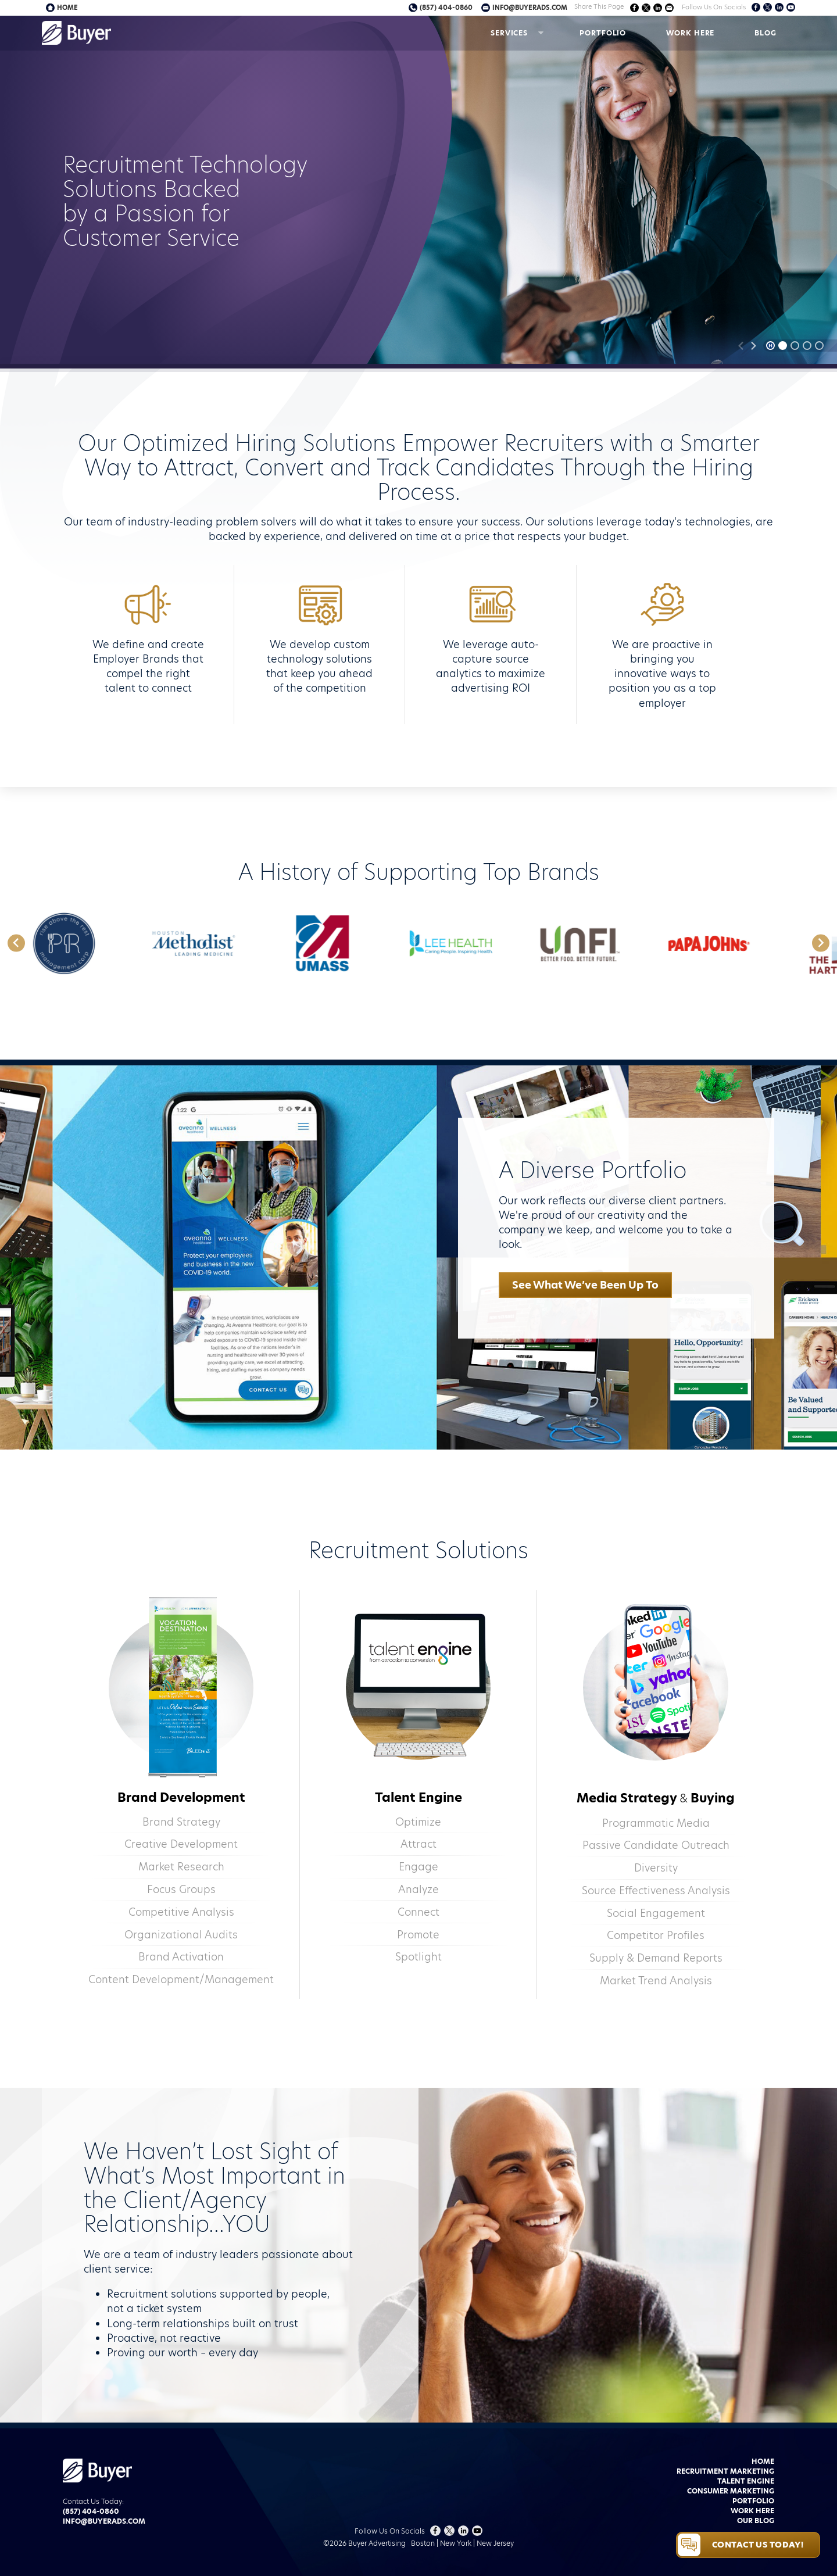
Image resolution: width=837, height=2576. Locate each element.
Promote (418, 1934)
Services (509, 33)
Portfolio (603, 33)
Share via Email (669, 7)
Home (67, 7)
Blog (765, 33)
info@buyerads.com (529, 7)
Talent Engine (745, 2481)
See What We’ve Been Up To (585, 1285)
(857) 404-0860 (446, 7)
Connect (418, 1912)
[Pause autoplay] (770, 345)
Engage (418, 1866)
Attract (418, 1844)
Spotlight (418, 1956)
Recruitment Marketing (725, 2471)
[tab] (782, 345)
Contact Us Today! (757, 2544)
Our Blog (755, 2520)
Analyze (418, 1889)
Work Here (690, 33)
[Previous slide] (741, 345)
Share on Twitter (646, 7)
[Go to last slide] (16, 942)
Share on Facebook (634, 7)
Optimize (418, 1822)
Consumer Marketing (730, 2491)
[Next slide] (753, 345)
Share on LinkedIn (657, 7)
